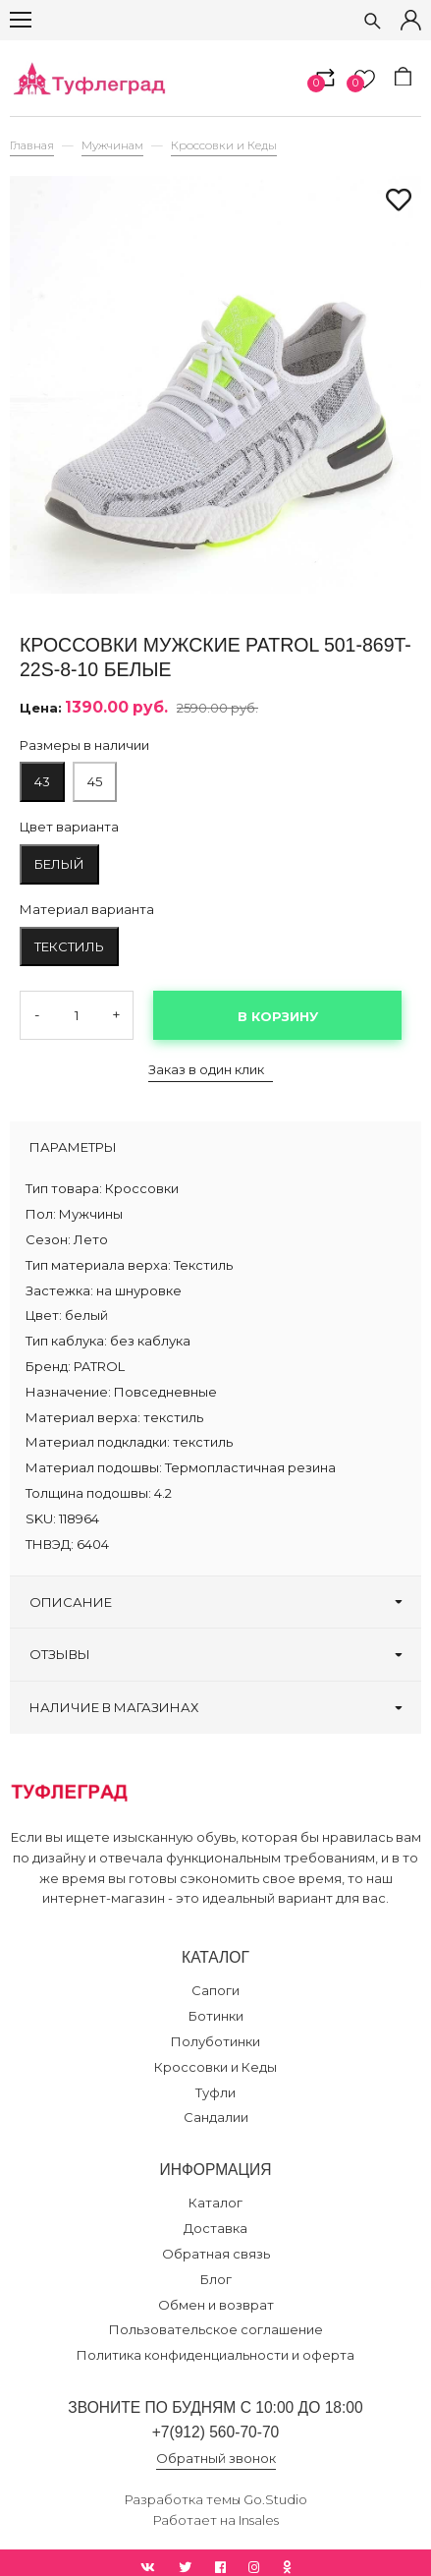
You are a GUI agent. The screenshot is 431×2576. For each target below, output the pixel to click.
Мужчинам (112, 145)
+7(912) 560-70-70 (216, 2432)
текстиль (69, 946)
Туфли (215, 2092)
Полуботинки (215, 2041)
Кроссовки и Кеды (224, 145)
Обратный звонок (216, 2458)
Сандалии (216, 2117)
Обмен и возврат (216, 2305)
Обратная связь (216, 2253)
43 (42, 781)
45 (94, 781)
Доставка (215, 2228)
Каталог (215, 2202)
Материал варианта (87, 909)
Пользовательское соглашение (216, 2329)
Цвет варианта (69, 826)
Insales (259, 2520)
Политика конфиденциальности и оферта (215, 2355)
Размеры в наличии (84, 745)
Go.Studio (275, 2499)
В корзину (278, 1016)
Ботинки (216, 2016)
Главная (32, 145)
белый (59, 864)
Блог (216, 2279)
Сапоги (215, 1990)
